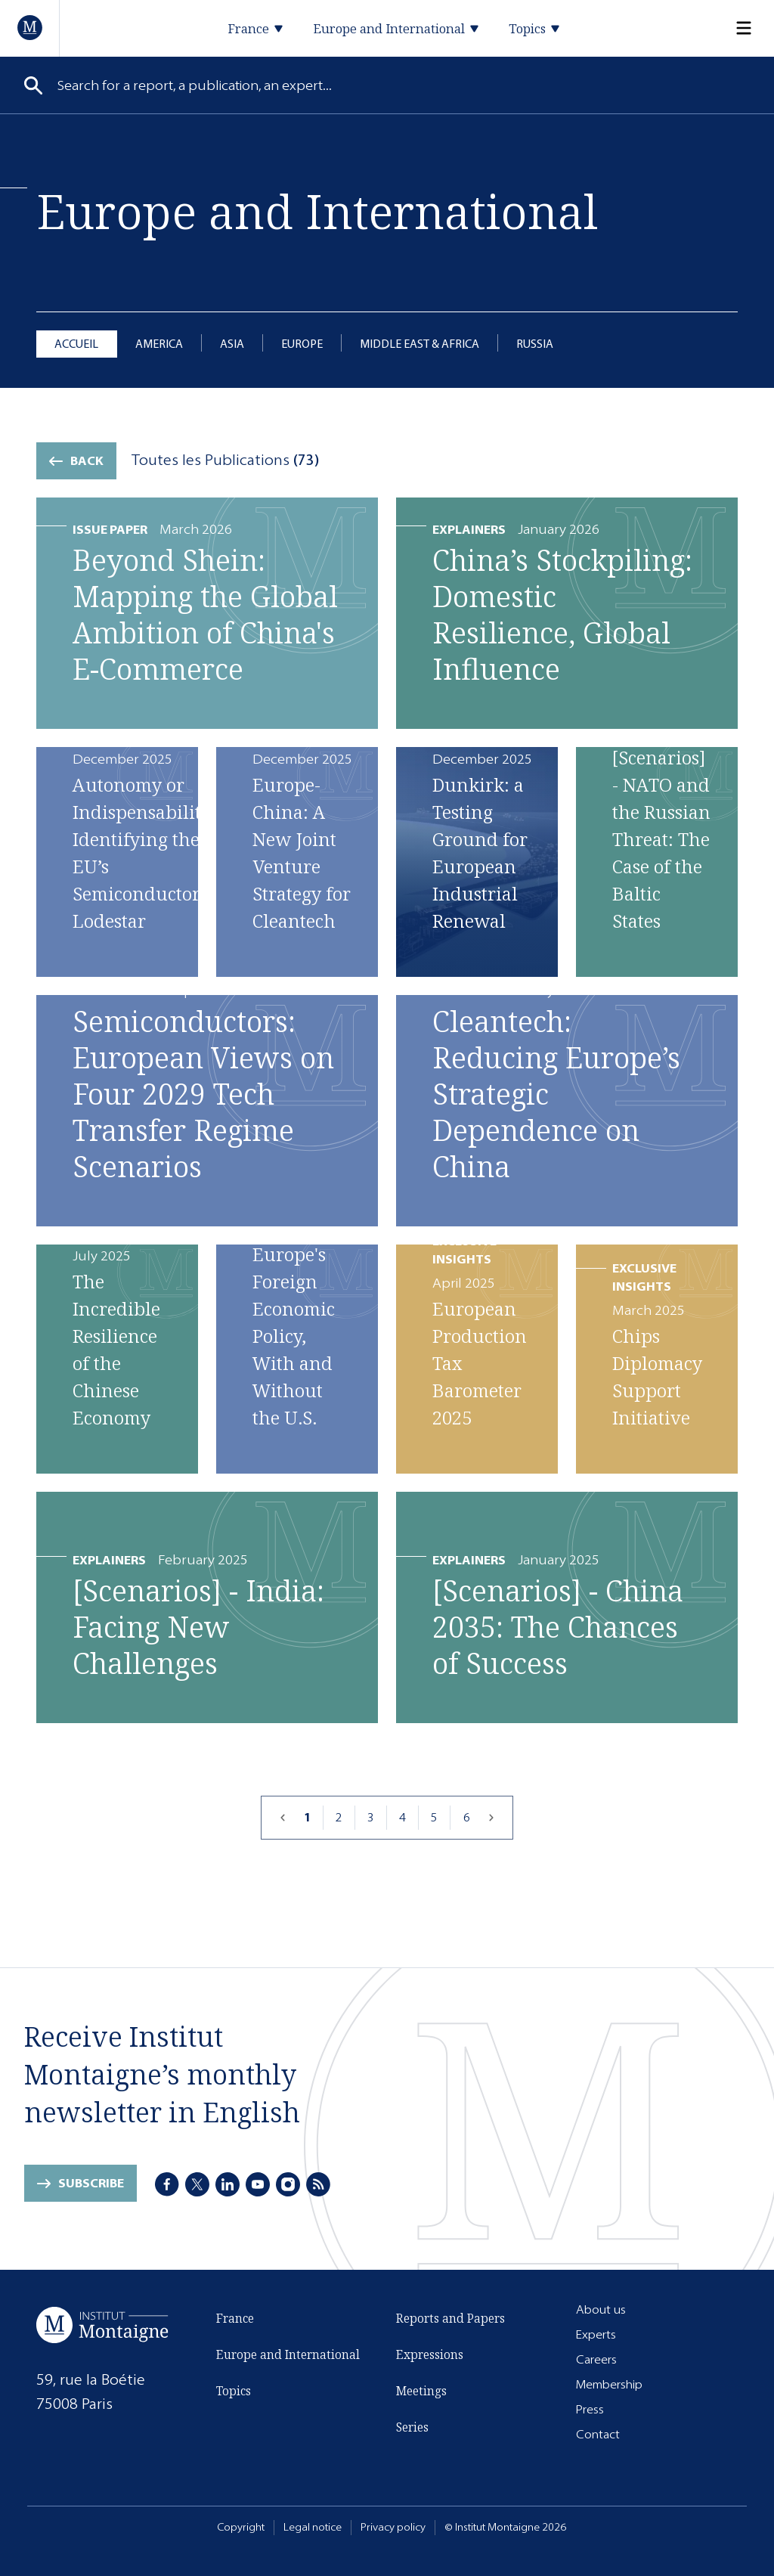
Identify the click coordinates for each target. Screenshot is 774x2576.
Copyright (241, 2527)
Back (87, 461)
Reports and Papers (450, 2318)
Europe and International (288, 2354)
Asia (232, 343)
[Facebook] (167, 2184)
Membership (609, 2384)
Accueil (76, 343)
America (159, 343)
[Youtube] (258, 2184)
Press (590, 2409)
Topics (233, 2390)
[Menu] (734, 28)
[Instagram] (288, 2184)
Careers (596, 2359)
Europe (302, 343)
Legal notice (312, 2527)
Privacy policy (393, 2527)
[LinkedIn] (227, 2184)
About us (601, 2309)
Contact (598, 2434)
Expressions (429, 2354)
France (235, 2318)
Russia (534, 343)
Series (412, 2427)
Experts (596, 2334)
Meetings (421, 2390)
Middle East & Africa (419, 343)
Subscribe (91, 2183)
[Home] (30, 27)
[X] (197, 2184)
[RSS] (318, 2184)
